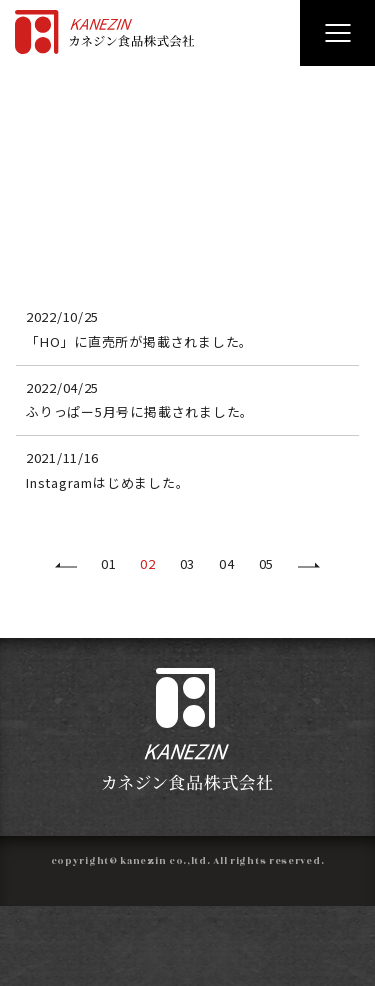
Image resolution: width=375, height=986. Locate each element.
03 (187, 563)
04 (226, 563)
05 (266, 563)
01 (108, 563)
